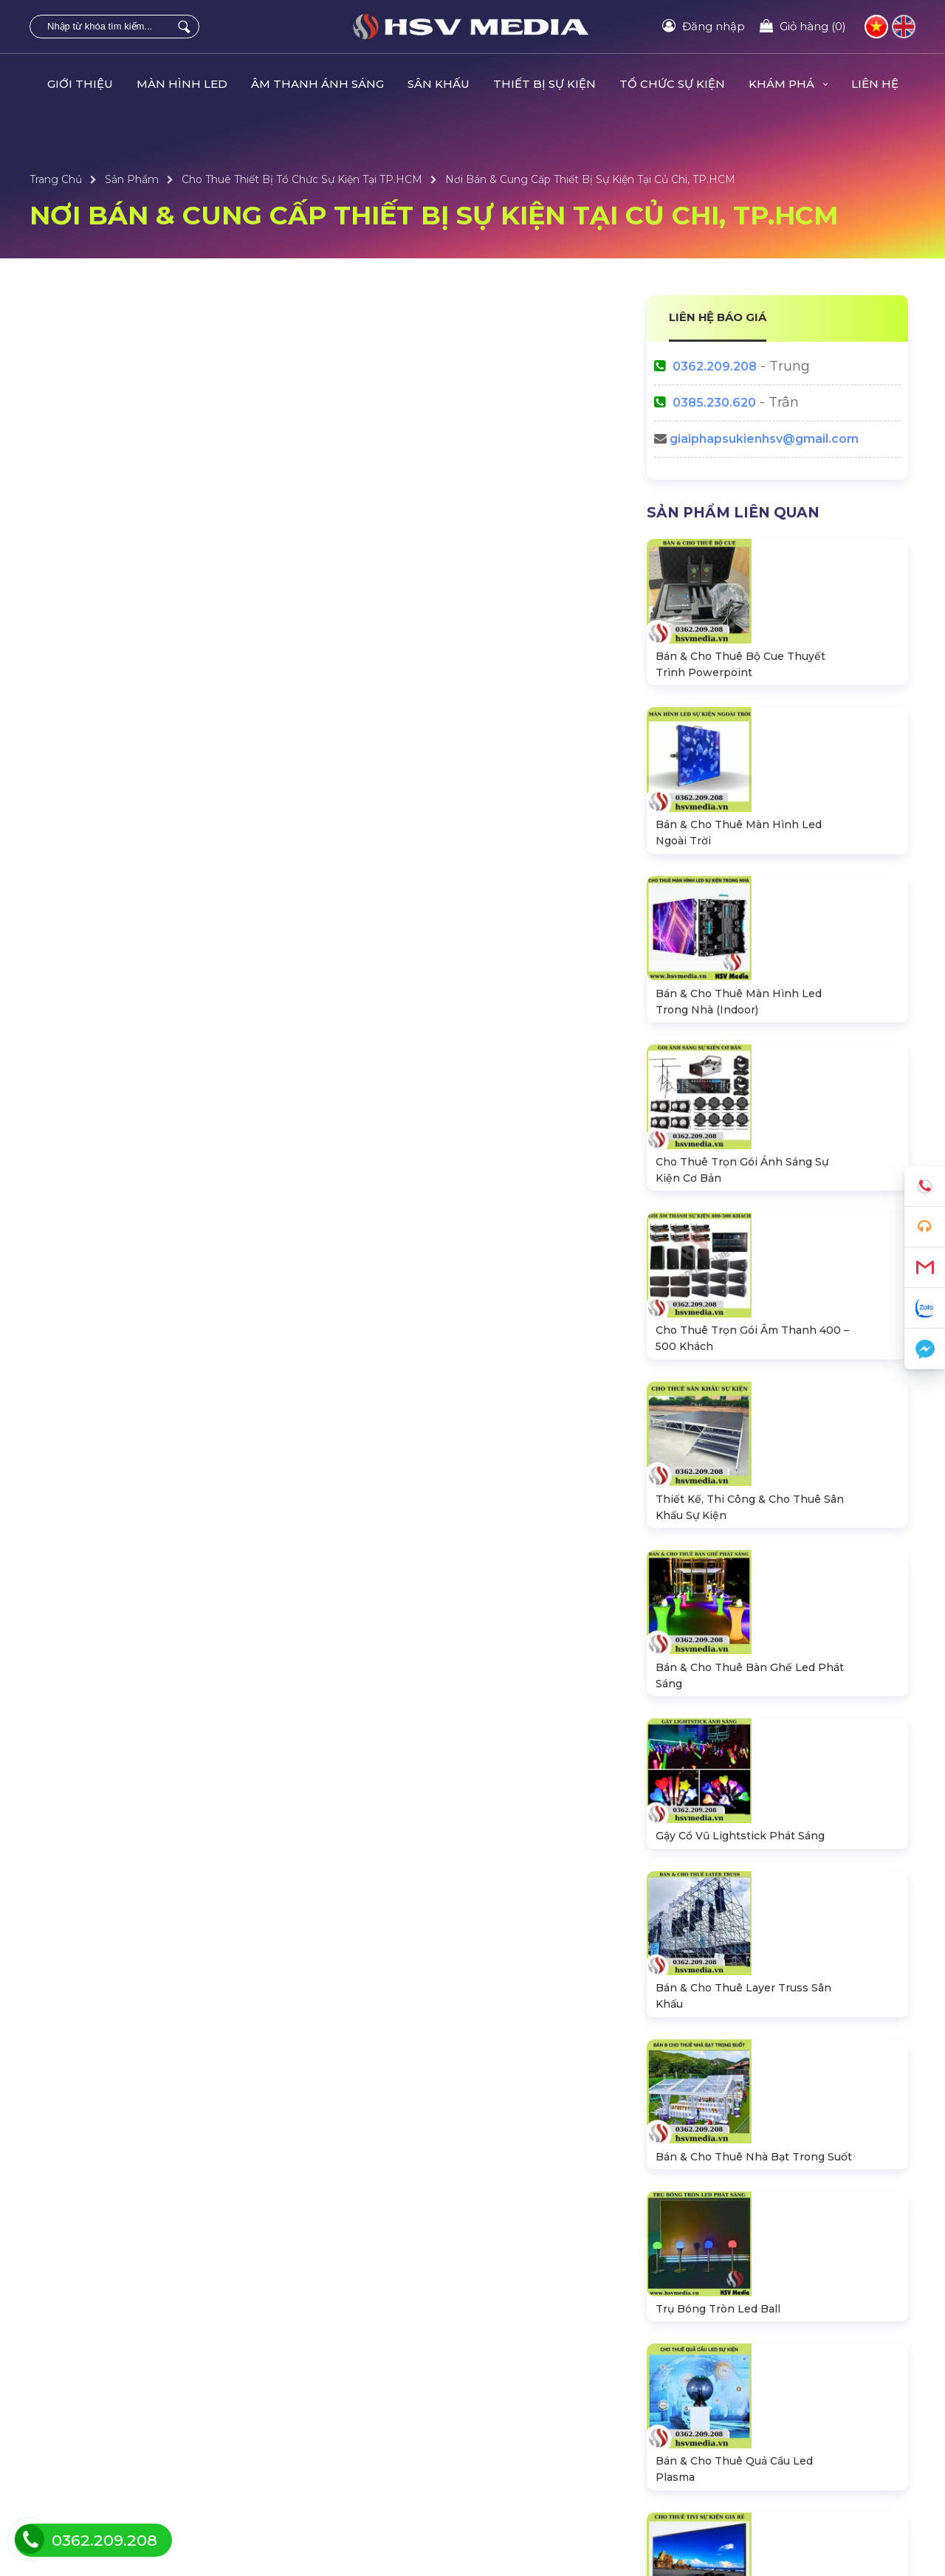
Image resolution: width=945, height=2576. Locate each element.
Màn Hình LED (69, 2379)
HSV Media (760, 2193)
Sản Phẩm (132, 179)
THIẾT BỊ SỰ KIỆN (544, 84)
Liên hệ (719, 2379)
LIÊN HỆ (874, 84)
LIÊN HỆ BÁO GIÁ (718, 317)
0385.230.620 (714, 403)
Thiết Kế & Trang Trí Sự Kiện (546, 2452)
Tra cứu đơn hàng (744, 2404)
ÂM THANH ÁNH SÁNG (317, 84)
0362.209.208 (715, 366)
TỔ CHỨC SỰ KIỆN (672, 84)
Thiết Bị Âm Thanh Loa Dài (98, 2428)
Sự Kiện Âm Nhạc (521, 2428)
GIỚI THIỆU (80, 84)
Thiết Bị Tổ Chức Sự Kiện (316, 2404)
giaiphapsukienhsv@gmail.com (764, 439)
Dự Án (492, 2379)
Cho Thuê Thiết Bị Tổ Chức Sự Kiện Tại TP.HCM (302, 179)
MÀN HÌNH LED (182, 84)
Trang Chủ (56, 179)
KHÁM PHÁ (788, 84)
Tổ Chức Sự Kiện (295, 2379)
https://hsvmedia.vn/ (775, 2162)
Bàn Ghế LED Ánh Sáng (316, 2428)
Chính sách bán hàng (754, 2452)
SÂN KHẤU (439, 84)
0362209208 (749, 2098)
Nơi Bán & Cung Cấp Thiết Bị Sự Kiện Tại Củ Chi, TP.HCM (590, 179)
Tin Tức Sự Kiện (515, 2404)
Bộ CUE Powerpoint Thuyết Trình (340, 2452)
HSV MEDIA (263, 2528)
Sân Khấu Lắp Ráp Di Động (100, 2452)
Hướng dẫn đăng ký (751, 2428)
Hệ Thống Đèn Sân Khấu (93, 2404)
